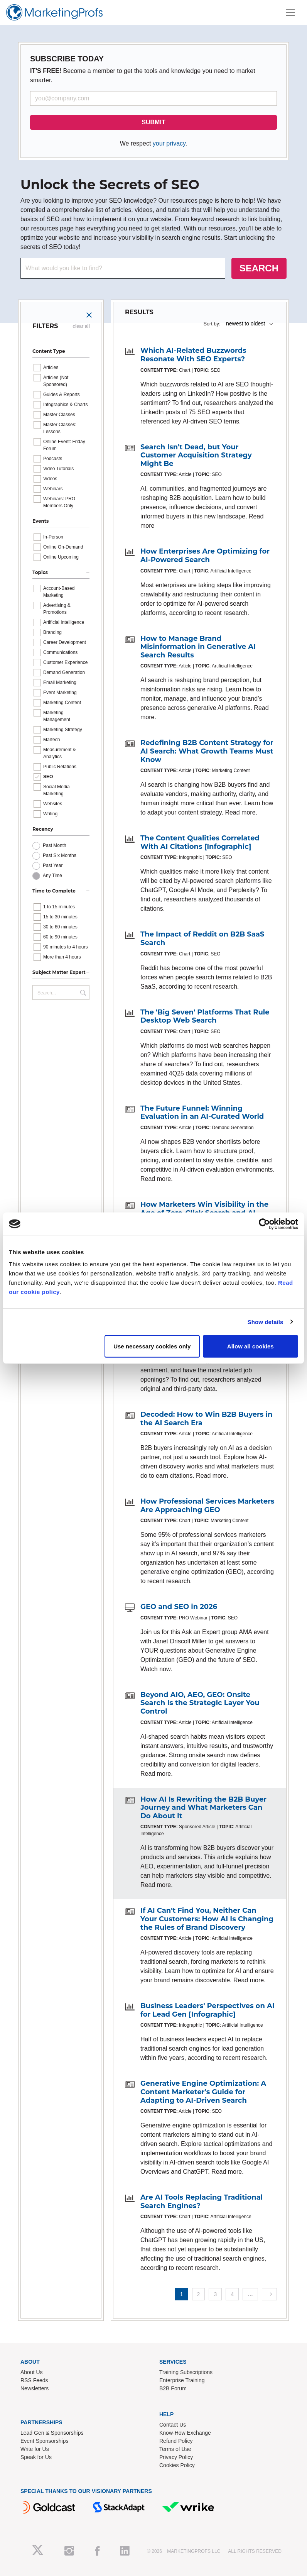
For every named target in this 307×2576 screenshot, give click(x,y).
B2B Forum (173, 2388)
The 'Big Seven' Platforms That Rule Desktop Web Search (205, 1016)
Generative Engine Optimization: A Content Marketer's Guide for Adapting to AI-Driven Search (203, 2091)
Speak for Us (36, 2457)
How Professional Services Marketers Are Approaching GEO (207, 1505)
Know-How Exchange (185, 2433)
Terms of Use (175, 2449)
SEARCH (259, 268)
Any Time (52, 875)
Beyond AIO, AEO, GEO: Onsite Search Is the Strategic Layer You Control (200, 1703)
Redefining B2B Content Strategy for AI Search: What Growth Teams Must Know (206, 751)
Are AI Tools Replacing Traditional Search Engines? (201, 2201)
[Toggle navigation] (290, 12)
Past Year (52, 865)
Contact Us (172, 2425)
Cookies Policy (177, 2465)
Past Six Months (59, 855)
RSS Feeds (34, 2380)
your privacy (169, 143)
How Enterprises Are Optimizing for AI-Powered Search (205, 555)
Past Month (54, 845)
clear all (81, 326)
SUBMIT (153, 122)
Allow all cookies (250, 1346)
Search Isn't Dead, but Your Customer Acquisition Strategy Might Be (196, 455)
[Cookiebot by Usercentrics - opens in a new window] (264, 1224)
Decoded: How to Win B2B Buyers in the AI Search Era (206, 1418)
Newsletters (34, 2388)
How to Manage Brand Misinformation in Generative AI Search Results (198, 646)
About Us (31, 2372)
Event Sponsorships (44, 2441)
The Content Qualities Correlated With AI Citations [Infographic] (200, 842)
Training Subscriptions (186, 2372)
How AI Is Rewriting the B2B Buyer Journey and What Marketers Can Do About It (203, 1807)
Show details (265, 1321)
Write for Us (34, 2449)
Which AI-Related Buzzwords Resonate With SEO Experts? (193, 354)
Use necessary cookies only (152, 1346)
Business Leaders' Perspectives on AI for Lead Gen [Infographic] (207, 2010)
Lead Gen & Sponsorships (51, 2433)
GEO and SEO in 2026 (178, 1606)
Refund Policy (175, 2441)
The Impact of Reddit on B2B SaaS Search (202, 938)
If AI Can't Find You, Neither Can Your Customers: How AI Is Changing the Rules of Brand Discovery (206, 1918)
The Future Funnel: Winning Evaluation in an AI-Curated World (202, 1112)
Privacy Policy (176, 2457)
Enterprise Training (182, 2380)
